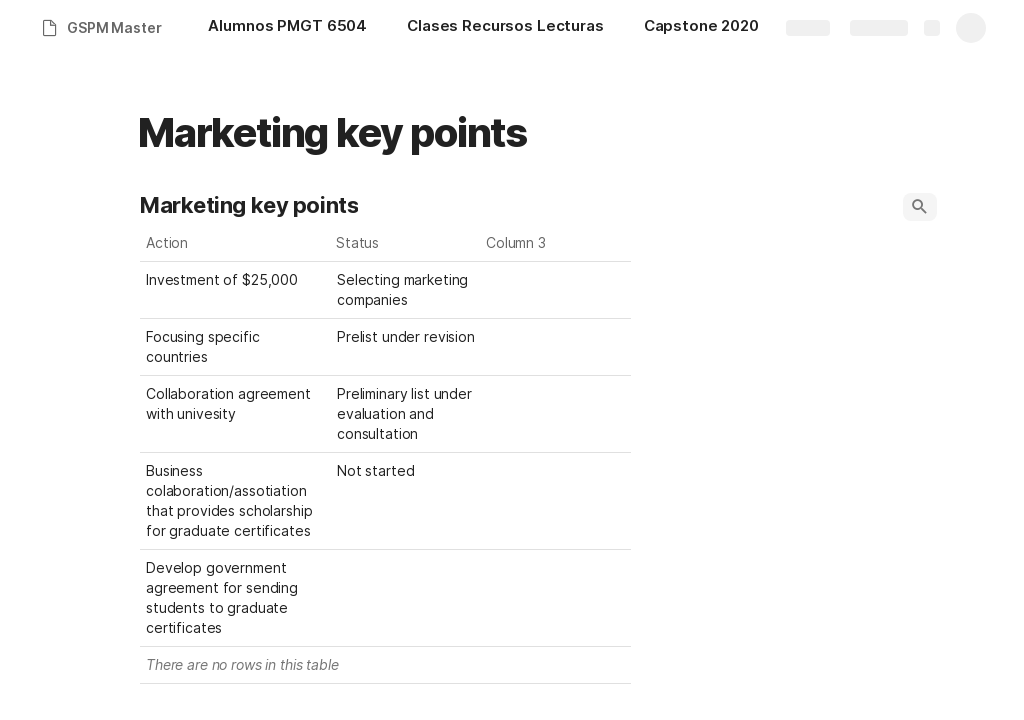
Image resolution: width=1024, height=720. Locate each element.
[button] (920, 207)
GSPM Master (114, 27)
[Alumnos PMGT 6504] (287, 28)
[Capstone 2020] (701, 28)
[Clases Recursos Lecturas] (505, 28)
